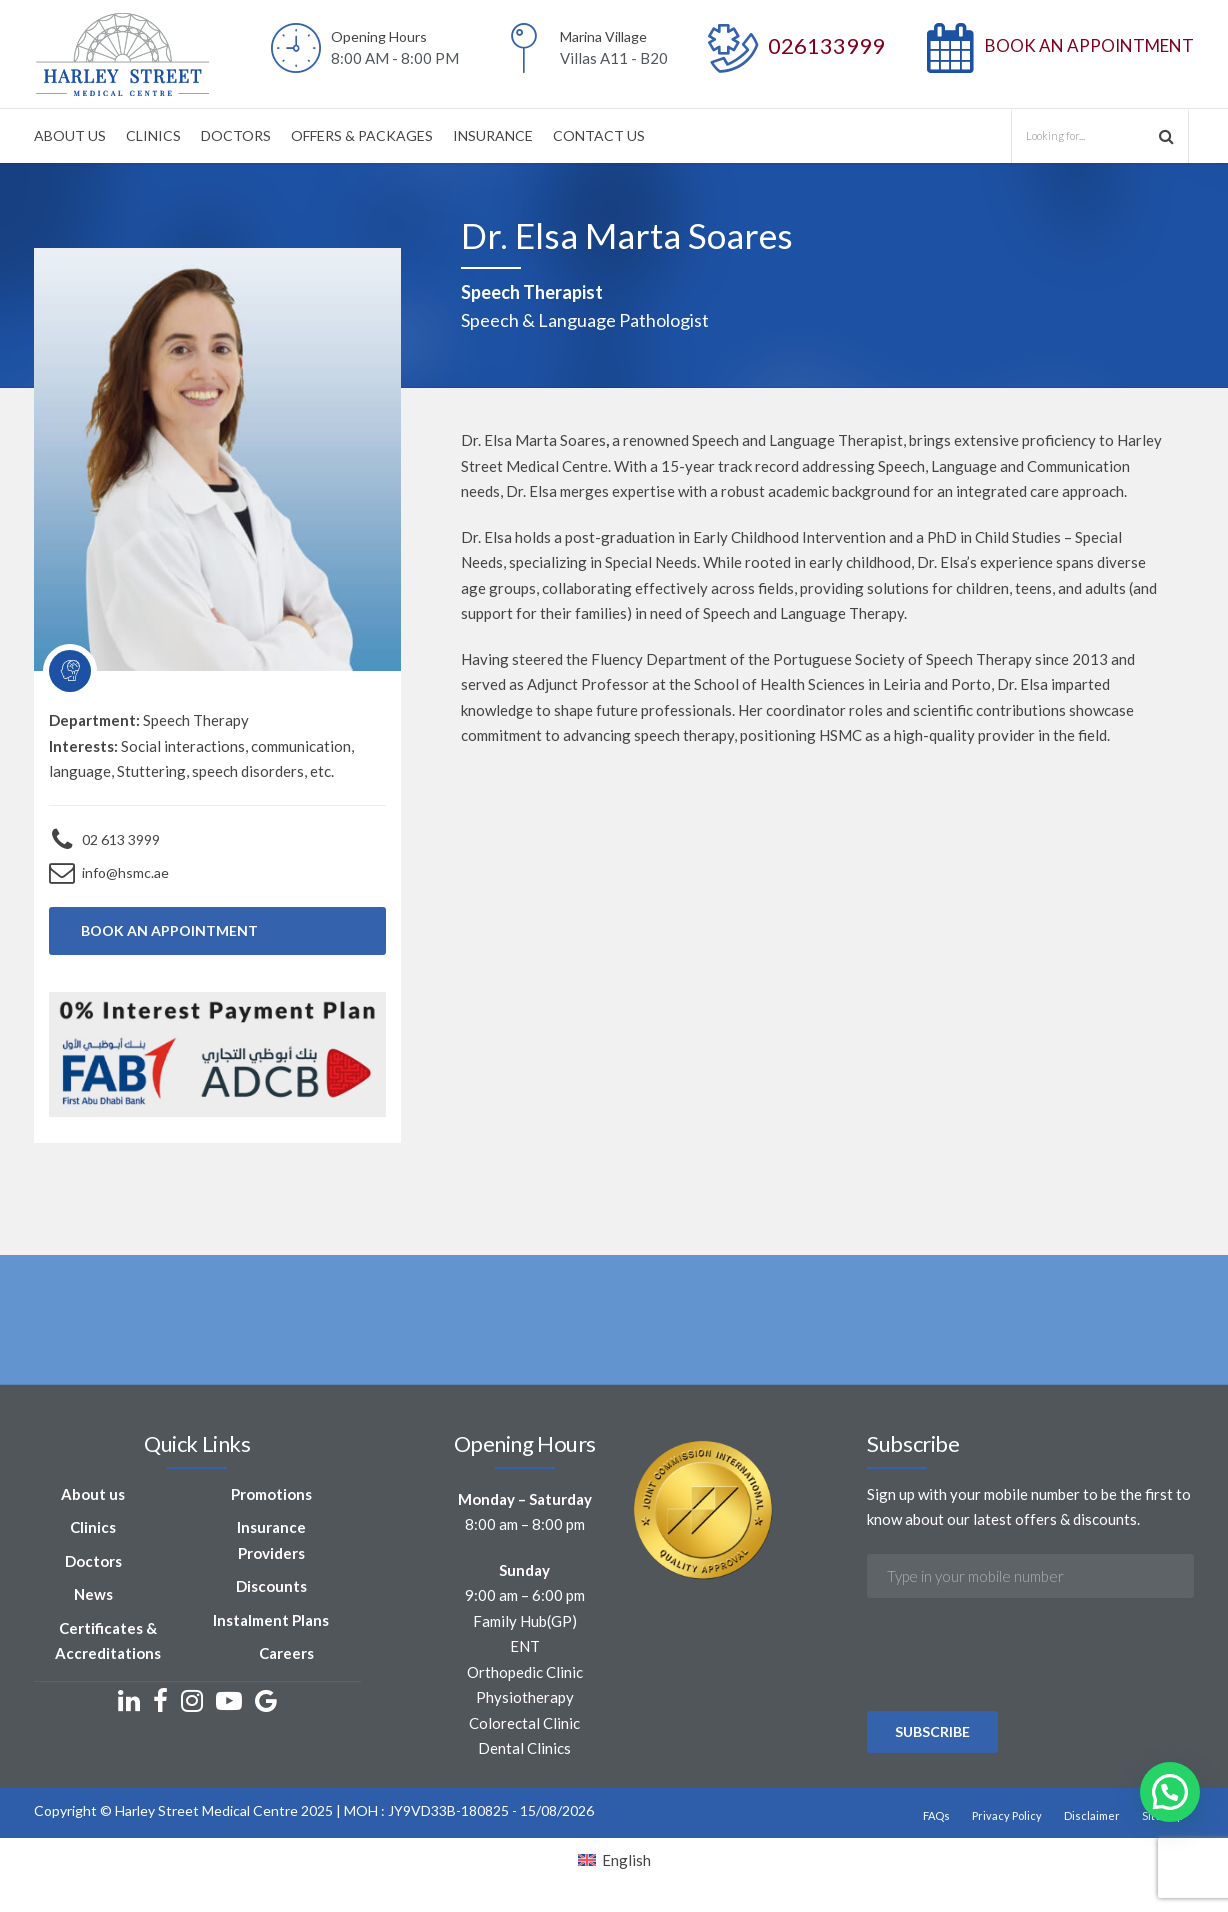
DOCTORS (236, 135)
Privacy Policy (1007, 1815)
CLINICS (153, 135)
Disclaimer (1092, 1815)
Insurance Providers (271, 1540)
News (93, 1594)
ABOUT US (70, 135)
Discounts (271, 1586)
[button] (1170, 1792)
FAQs (936, 1815)
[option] (614, 1343)
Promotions (271, 1494)
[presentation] (1019, 1708)
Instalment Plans (271, 1620)
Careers (286, 1653)
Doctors (93, 1561)
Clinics (93, 1527)
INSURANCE (493, 135)
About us (93, 1494)
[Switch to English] (614, 1860)
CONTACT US (599, 135)
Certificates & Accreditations (108, 1641)
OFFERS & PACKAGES (362, 135)
